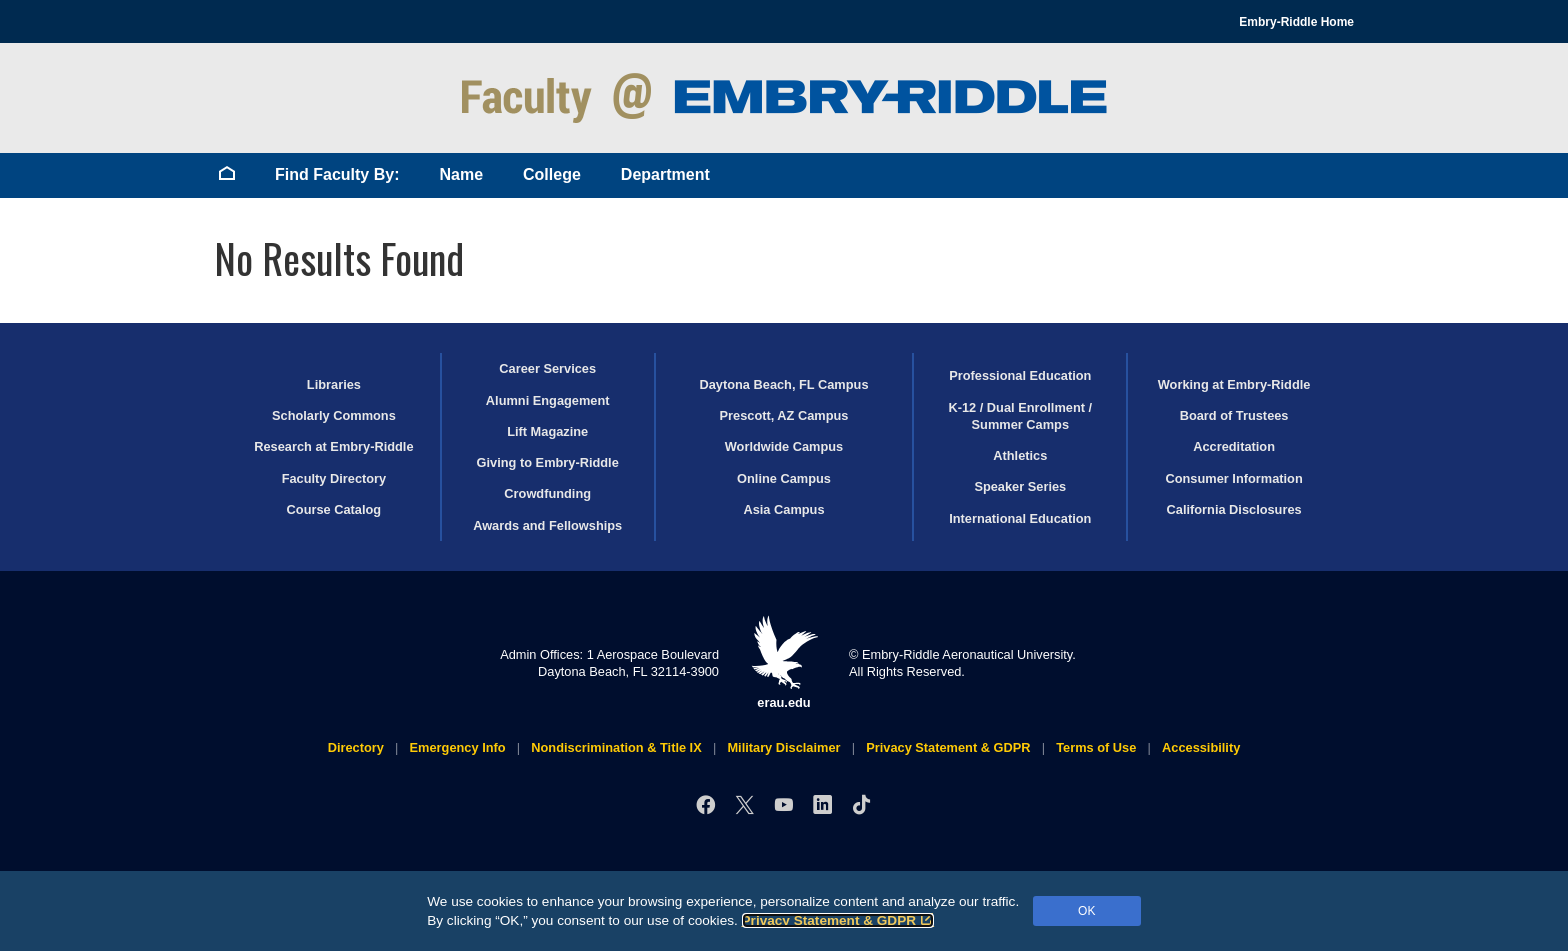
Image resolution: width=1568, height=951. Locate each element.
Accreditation (1234, 446)
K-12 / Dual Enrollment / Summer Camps (1020, 416)
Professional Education (1020, 375)
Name (461, 174)
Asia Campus (783, 509)
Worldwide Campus (784, 446)
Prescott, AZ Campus (784, 415)
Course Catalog (334, 509)
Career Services (547, 368)
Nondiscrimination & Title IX (616, 747)
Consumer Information (1233, 478)
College (552, 174)
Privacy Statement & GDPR (838, 920)
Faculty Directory (334, 478)
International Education (1020, 518)
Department (665, 174)
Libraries (334, 384)
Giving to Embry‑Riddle (548, 462)
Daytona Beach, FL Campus (783, 384)
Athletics (1020, 455)
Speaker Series (1020, 486)
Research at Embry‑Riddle (333, 446)
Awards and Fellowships (547, 525)
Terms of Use (1096, 747)
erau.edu (784, 662)
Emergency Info (458, 747)
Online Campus (784, 478)
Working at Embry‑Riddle (1234, 384)
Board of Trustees (1234, 415)
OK (1086, 911)
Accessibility (1201, 747)
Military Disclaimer (783, 747)
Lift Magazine (547, 431)
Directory (356, 747)
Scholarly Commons (334, 415)
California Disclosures (1234, 509)
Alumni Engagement (548, 400)
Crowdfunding (547, 493)
